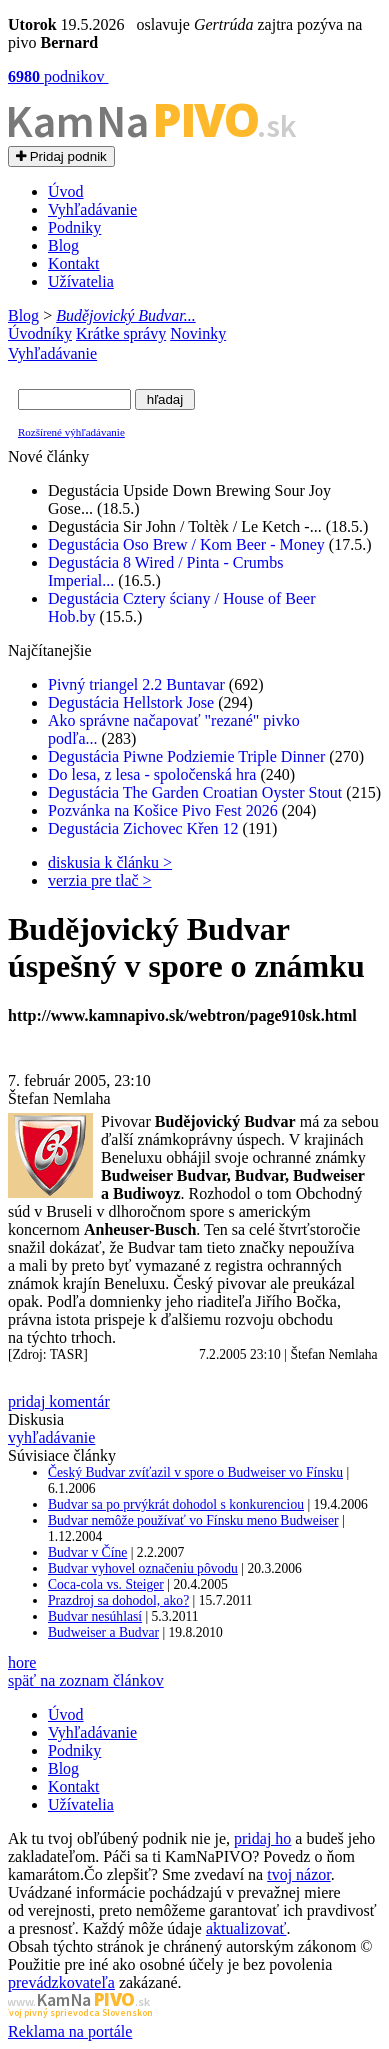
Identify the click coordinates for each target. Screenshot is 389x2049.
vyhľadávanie (51, 1437)
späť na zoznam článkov (86, 1680)
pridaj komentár (59, 1401)
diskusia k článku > (110, 862)
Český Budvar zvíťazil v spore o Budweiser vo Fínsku (195, 1472)
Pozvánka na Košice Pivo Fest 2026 (163, 810)
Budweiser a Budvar (103, 1632)
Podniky (74, 227)
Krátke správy (121, 333)
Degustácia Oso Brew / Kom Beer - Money (186, 544)
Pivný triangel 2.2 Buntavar (136, 684)
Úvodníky (40, 333)
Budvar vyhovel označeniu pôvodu (143, 1568)
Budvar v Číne (87, 1552)
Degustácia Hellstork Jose (131, 702)
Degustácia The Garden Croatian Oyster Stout (195, 792)
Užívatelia (81, 281)
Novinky (198, 333)
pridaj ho (262, 1838)
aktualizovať (246, 1928)
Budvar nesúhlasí (95, 1616)
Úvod (66, 191)
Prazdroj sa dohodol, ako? (118, 1600)
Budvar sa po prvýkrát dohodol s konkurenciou (176, 1504)
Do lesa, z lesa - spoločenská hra (152, 774)
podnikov (58, 76)
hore (22, 1662)
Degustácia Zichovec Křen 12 (143, 828)
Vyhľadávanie (92, 209)
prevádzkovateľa (61, 1982)
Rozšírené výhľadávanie (71, 432)
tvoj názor (299, 1874)
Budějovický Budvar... (126, 315)
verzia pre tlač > (100, 880)
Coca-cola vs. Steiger (106, 1584)
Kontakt (74, 263)
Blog (63, 245)
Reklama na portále (70, 2031)
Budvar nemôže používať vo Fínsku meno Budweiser (193, 1520)
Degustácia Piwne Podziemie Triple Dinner (186, 756)
